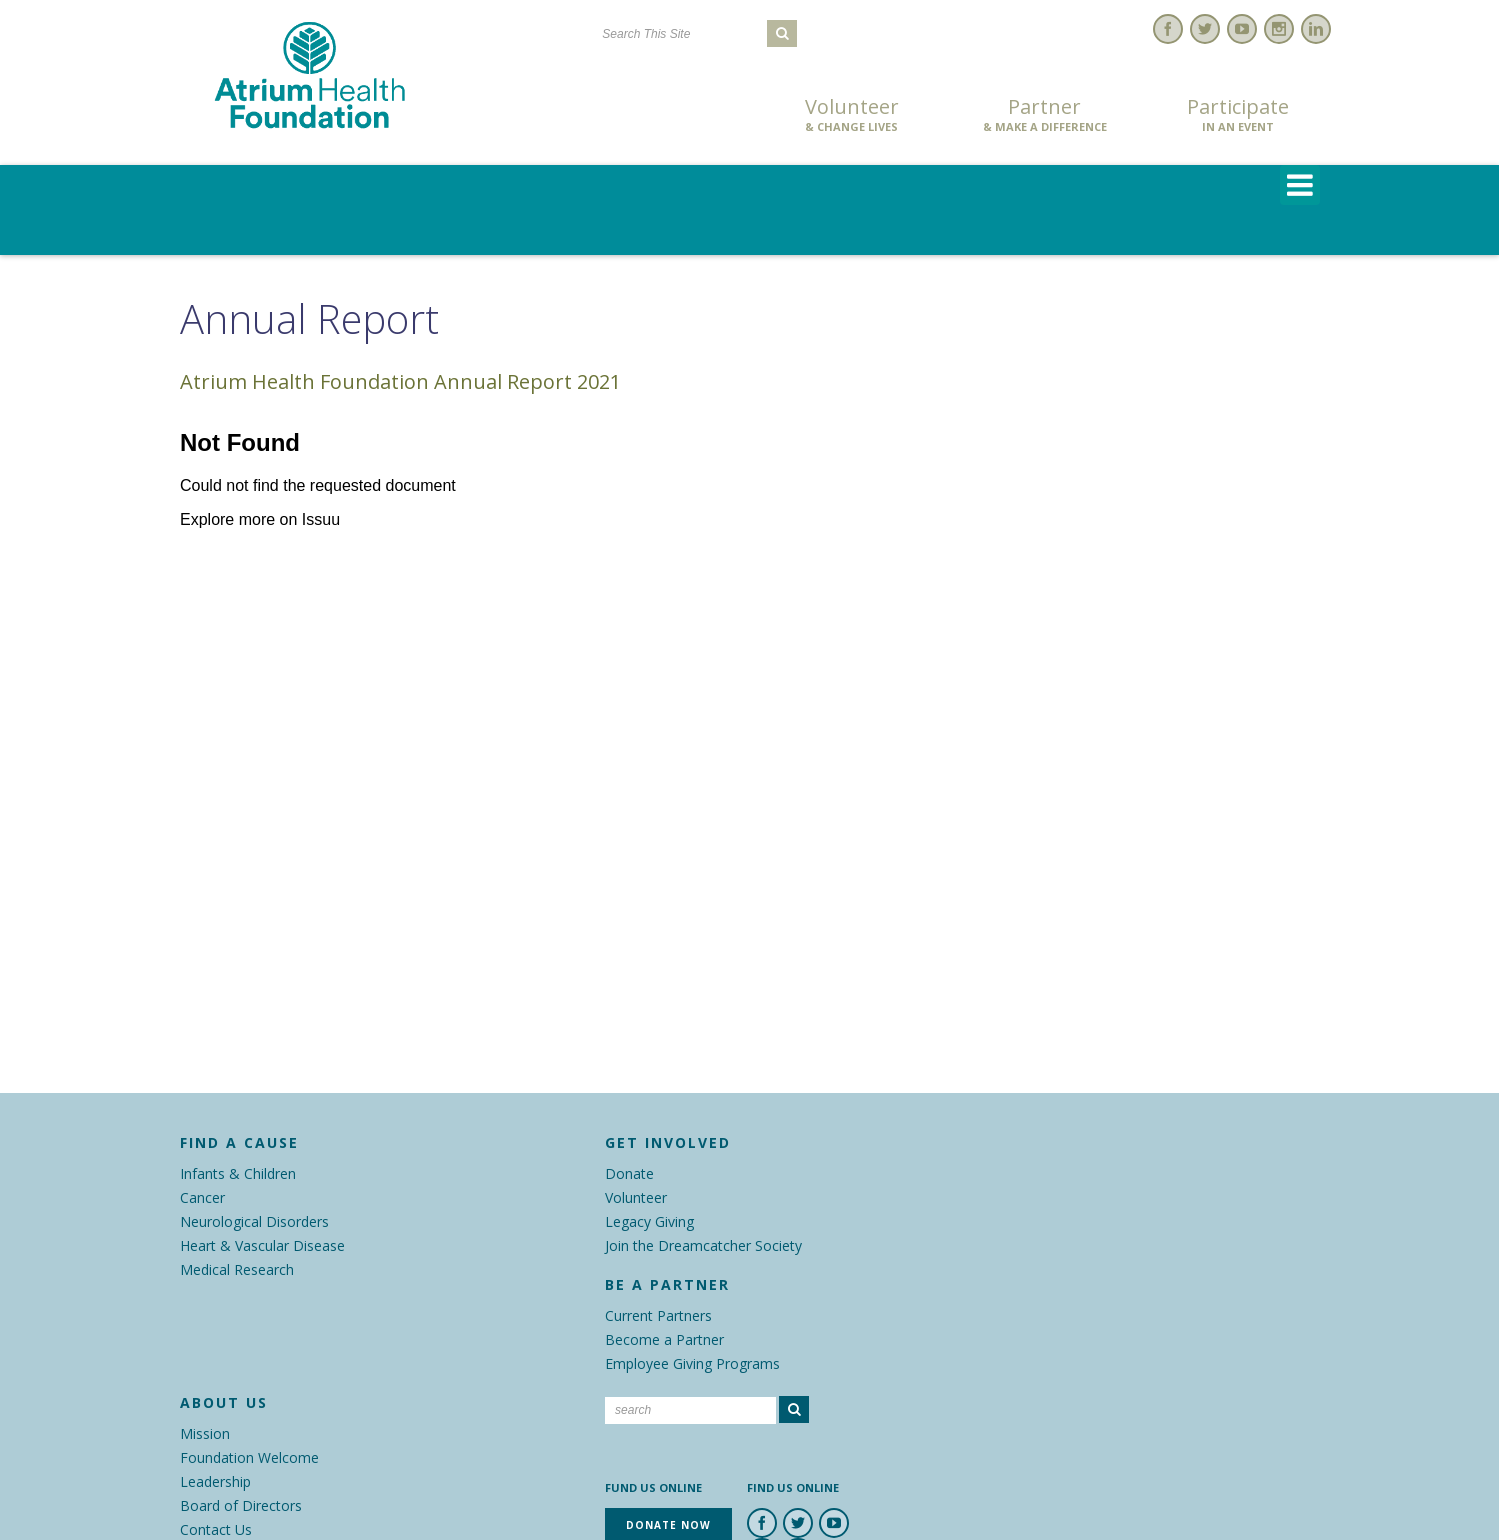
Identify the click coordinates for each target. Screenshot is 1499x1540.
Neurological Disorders (254, 1221)
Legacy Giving (649, 1221)
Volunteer (852, 115)
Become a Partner (664, 1339)
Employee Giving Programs (692, 1363)
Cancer (202, 1197)
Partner (1045, 115)
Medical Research (237, 1269)
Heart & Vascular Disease (262, 1245)
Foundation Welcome (249, 1457)
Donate (629, 1173)
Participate (1238, 115)
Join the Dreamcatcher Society (703, 1245)
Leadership (215, 1481)
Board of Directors (241, 1505)
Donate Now (658, 116)
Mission (205, 1433)
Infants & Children (238, 1173)
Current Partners (658, 1315)
